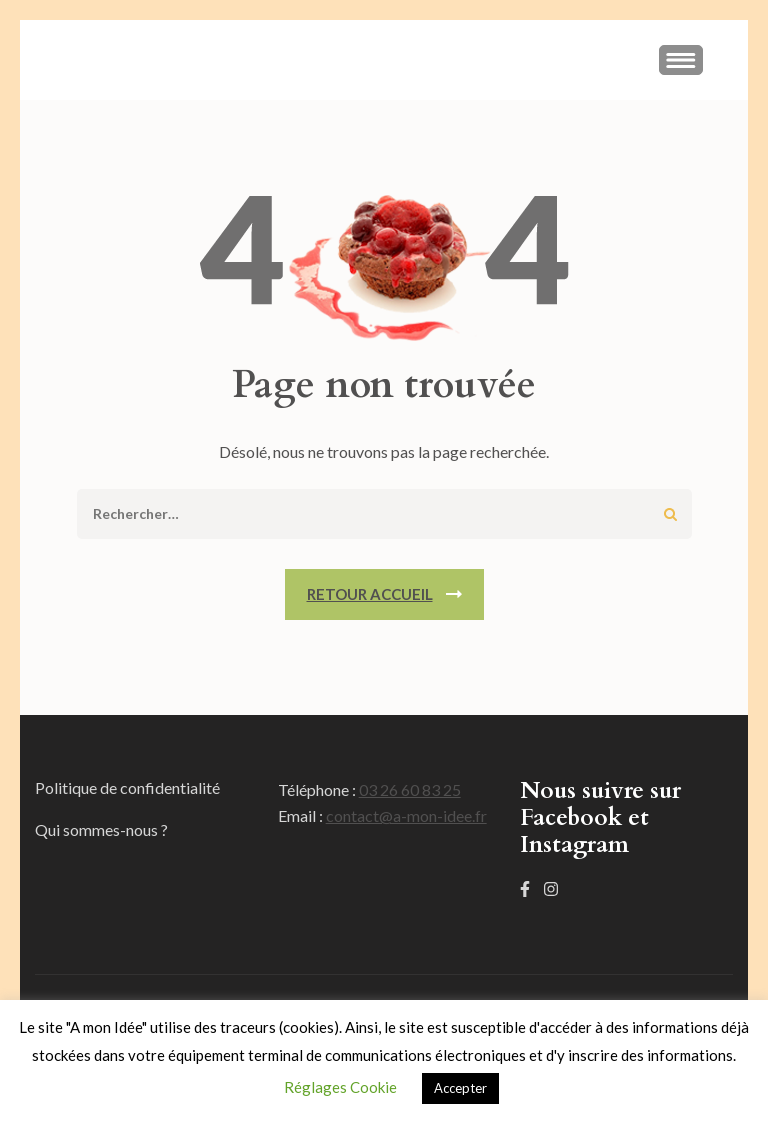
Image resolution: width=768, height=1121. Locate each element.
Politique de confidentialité (127, 787)
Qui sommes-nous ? (101, 829)
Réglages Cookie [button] (340, 1087)
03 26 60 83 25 (410, 789)
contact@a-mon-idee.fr (406, 815)
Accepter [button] (460, 1088)
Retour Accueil (370, 594)
